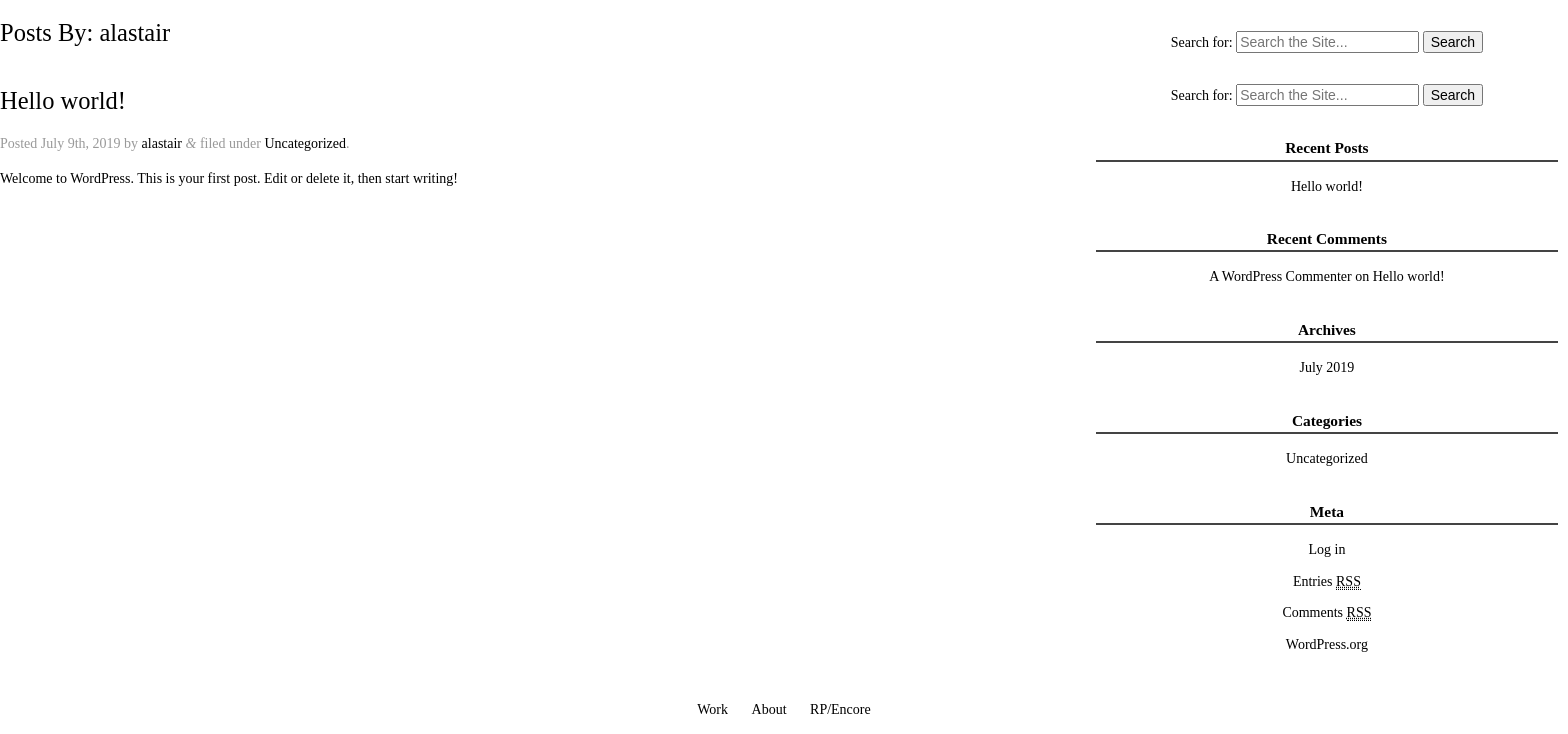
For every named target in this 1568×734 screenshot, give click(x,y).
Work (712, 709)
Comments (1326, 613)
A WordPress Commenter (1280, 276)
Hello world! (63, 100)
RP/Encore (840, 709)
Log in (1326, 549)
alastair (162, 143)
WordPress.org (1327, 644)
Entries (1327, 582)
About (769, 709)
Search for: (1202, 42)
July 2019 (1327, 367)
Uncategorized (305, 143)
